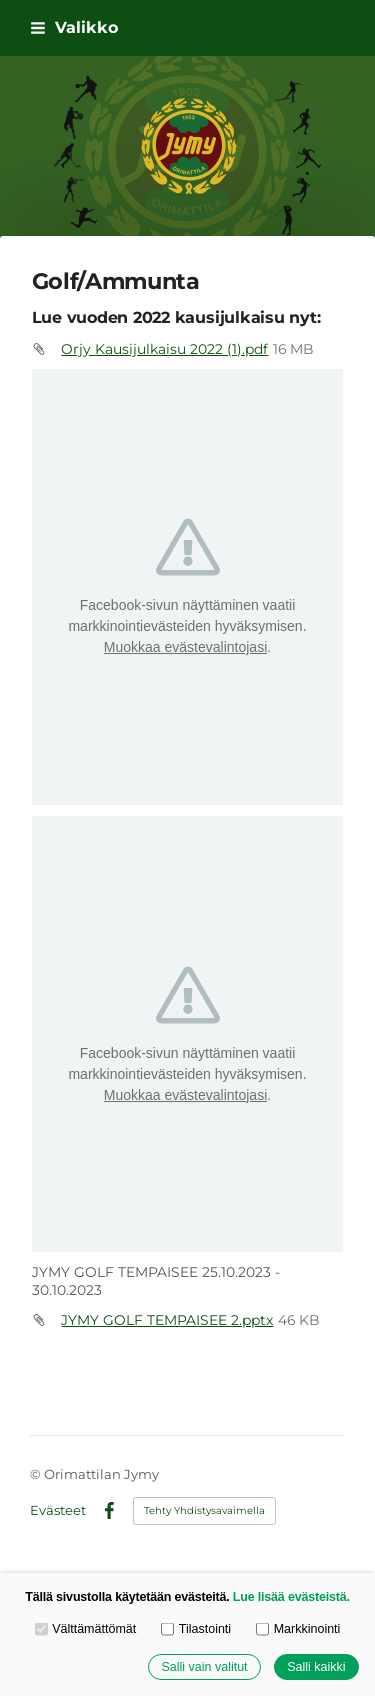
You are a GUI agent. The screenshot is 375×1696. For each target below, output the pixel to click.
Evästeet (58, 1510)
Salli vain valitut (204, 1667)
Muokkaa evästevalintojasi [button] (185, 647)
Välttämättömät (86, 1630)
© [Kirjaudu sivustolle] (37, 1474)
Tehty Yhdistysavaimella (204, 1510)
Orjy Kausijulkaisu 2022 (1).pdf (164, 349)
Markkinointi (298, 1630)
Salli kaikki (316, 1667)
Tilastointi (196, 1630)
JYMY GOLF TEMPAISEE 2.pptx (167, 1320)
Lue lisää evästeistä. (291, 1597)
